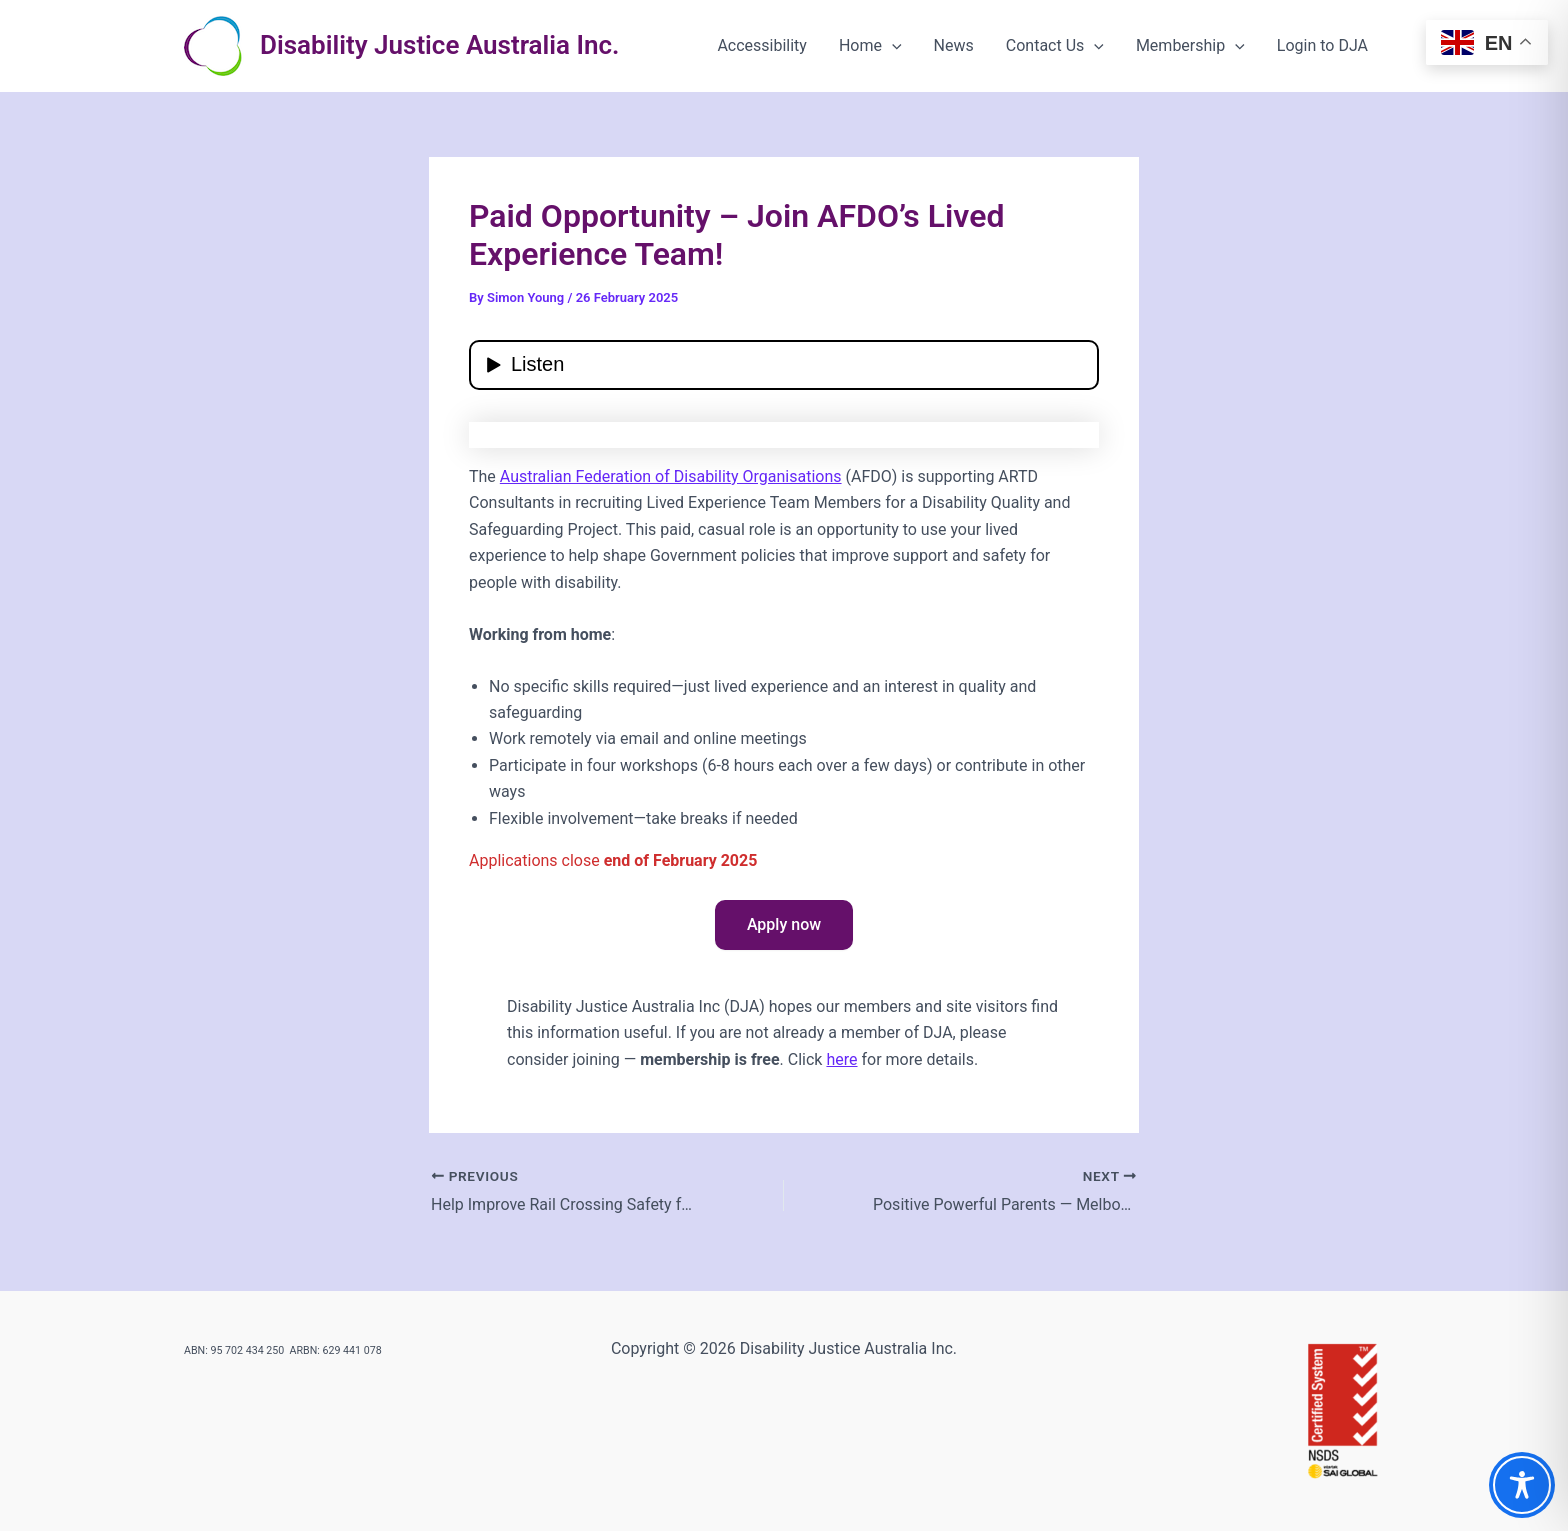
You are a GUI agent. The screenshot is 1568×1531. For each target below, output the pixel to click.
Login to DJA (1322, 45)
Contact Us (1055, 46)
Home (870, 46)
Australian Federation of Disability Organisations (671, 476)
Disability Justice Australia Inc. (439, 45)
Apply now (784, 924)
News (954, 45)
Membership (1190, 46)
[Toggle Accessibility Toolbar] (1522, 1485)
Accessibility (762, 45)
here (841, 1059)
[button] (892, 46)
